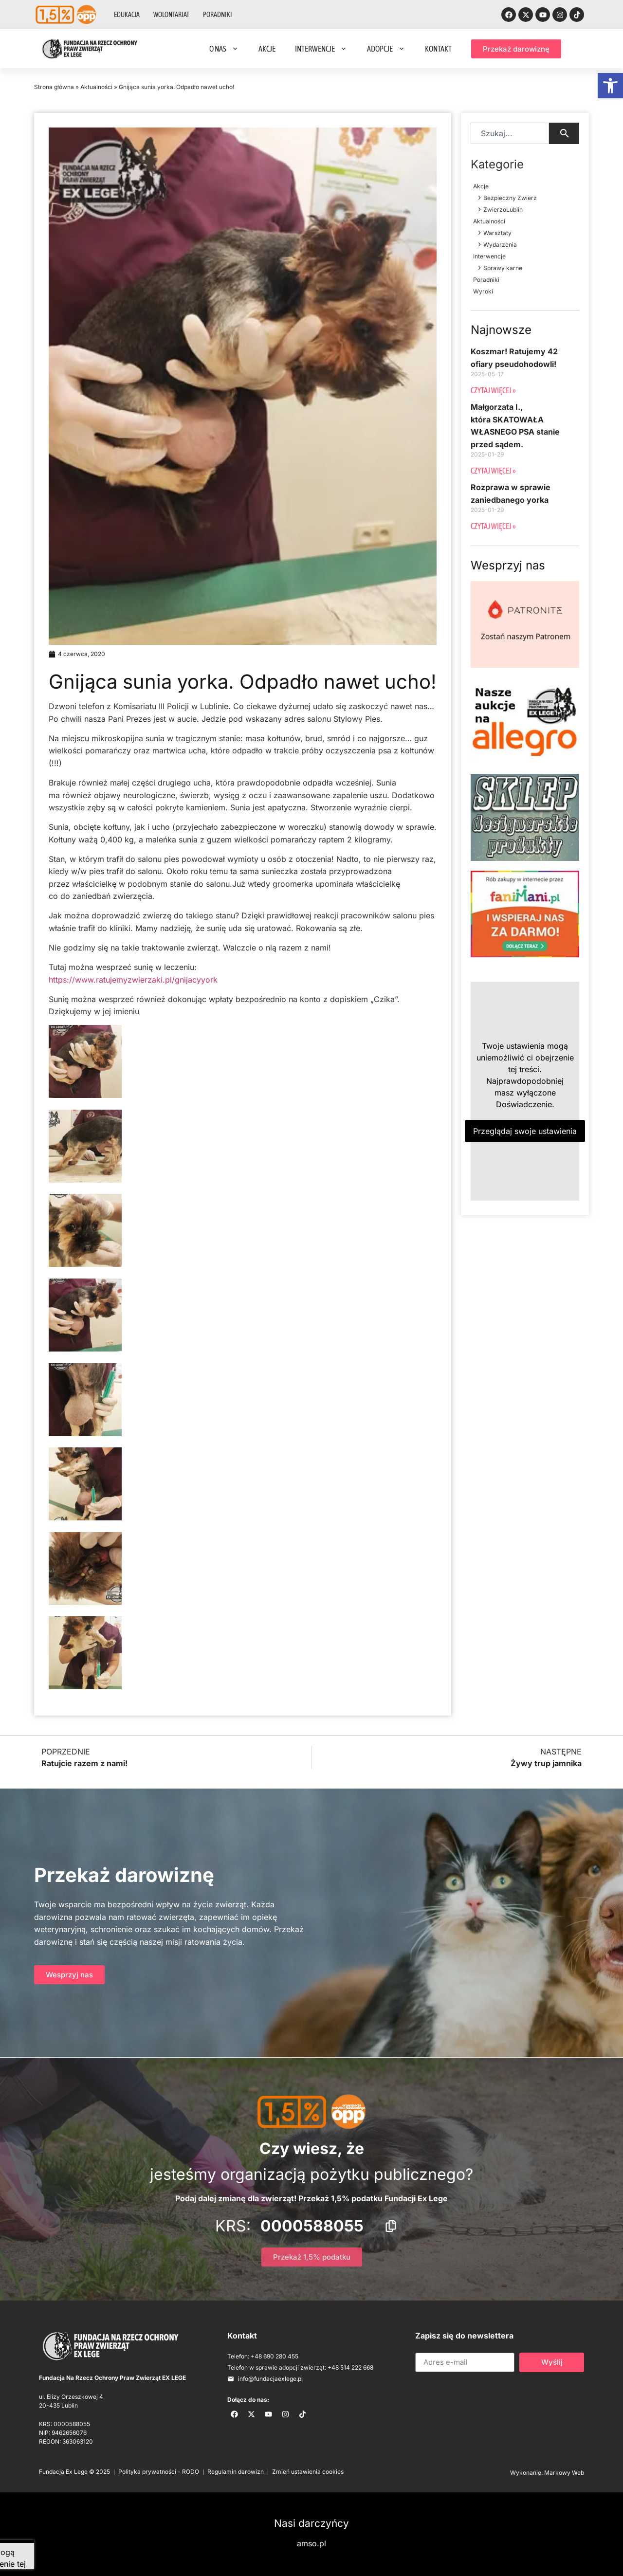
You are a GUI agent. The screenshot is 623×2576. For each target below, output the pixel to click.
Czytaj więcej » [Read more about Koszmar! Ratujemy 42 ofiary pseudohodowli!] (493, 390)
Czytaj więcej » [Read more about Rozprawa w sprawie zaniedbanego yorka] (493, 526)
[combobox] (510, 133)
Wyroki (483, 291)
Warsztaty (497, 233)
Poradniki (217, 14)
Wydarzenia (500, 244)
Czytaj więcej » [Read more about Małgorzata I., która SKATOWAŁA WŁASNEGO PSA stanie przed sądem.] (493, 470)
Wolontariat (171, 14)
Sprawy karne (502, 268)
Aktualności (96, 87)
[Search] (564, 133)
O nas (224, 48)
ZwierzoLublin (503, 209)
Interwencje (321, 48)
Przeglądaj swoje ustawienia (525, 1131)
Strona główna (54, 87)
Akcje (266, 48)
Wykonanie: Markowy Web (547, 2472)
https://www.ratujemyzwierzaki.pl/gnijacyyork (133, 980)
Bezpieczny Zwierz (510, 197)
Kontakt (438, 48)
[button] (610, 85)
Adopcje (386, 48)
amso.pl (311, 2543)
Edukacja (127, 14)
